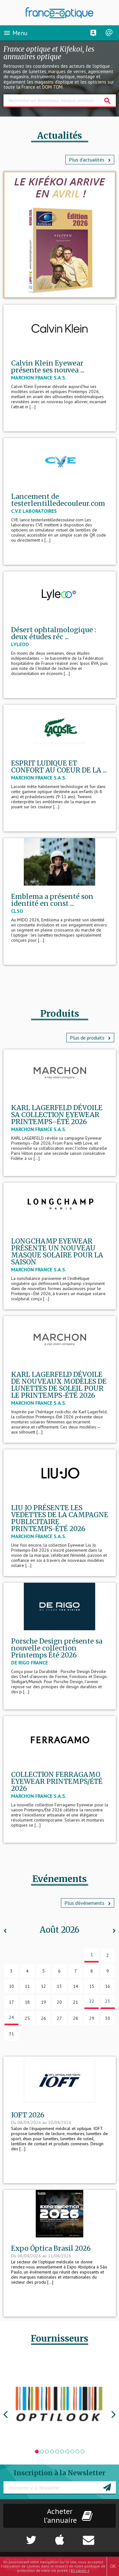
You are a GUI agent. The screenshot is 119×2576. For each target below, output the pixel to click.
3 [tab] (47, 2451)
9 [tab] (77, 2451)
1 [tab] (37, 2451)
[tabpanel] (59, 2403)
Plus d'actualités (90, 159)
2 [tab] (42, 2451)
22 (91, 2001)
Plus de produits (90, 1037)
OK (113, 2566)
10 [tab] (82, 2451)
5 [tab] (57, 2451)
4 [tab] (52, 2451)
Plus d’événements (87, 1903)
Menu (15, 33)
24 (11, 2017)
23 (107, 2001)
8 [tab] (72, 2451)
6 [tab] (62, 2451)
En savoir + (80, 2570)
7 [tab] (67, 2451)
